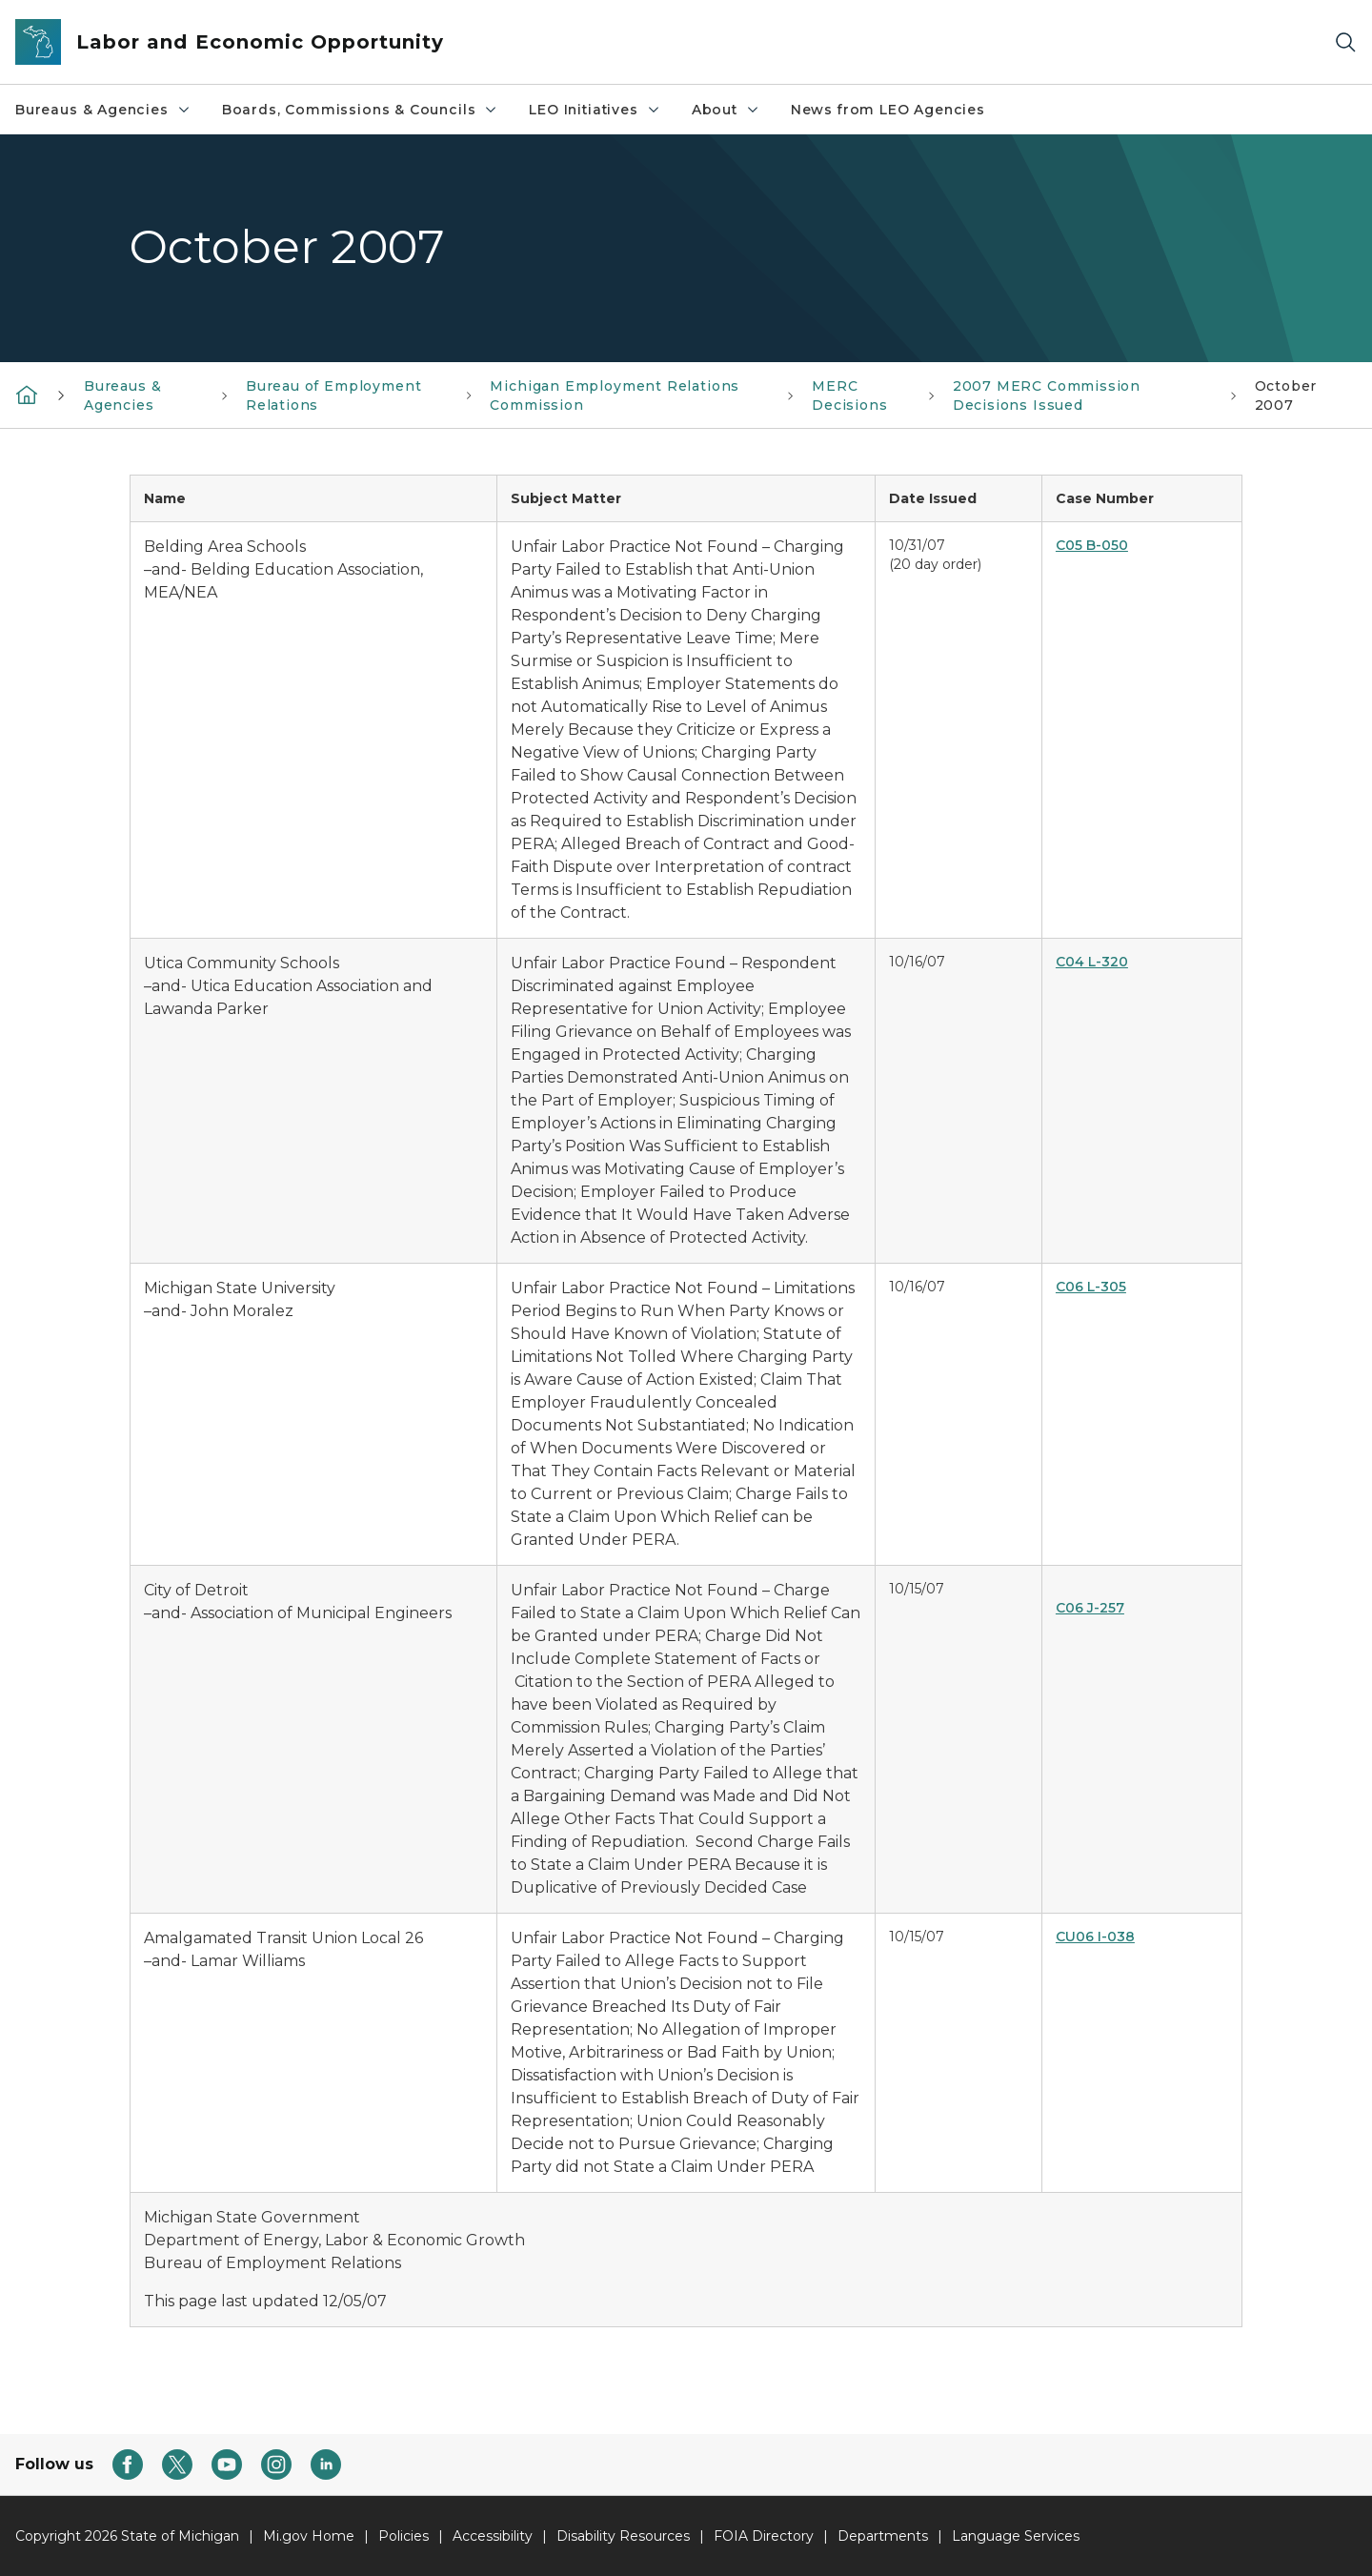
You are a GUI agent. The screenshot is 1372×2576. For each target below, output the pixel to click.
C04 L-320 (1092, 961)
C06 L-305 (1091, 1286)
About (726, 109)
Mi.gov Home (308, 2536)
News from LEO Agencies (888, 109)
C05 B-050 (1092, 545)
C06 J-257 (1090, 1607)
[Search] (1345, 42)
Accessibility (493, 2536)
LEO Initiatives (594, 109)
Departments (882, 2536)
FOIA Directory (764, 2536)
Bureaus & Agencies (103, 109)
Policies (403, 2536)
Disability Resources (623, 2536)
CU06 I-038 (1095, 1936)
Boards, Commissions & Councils (360, 109)
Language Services (1015, 2536)
